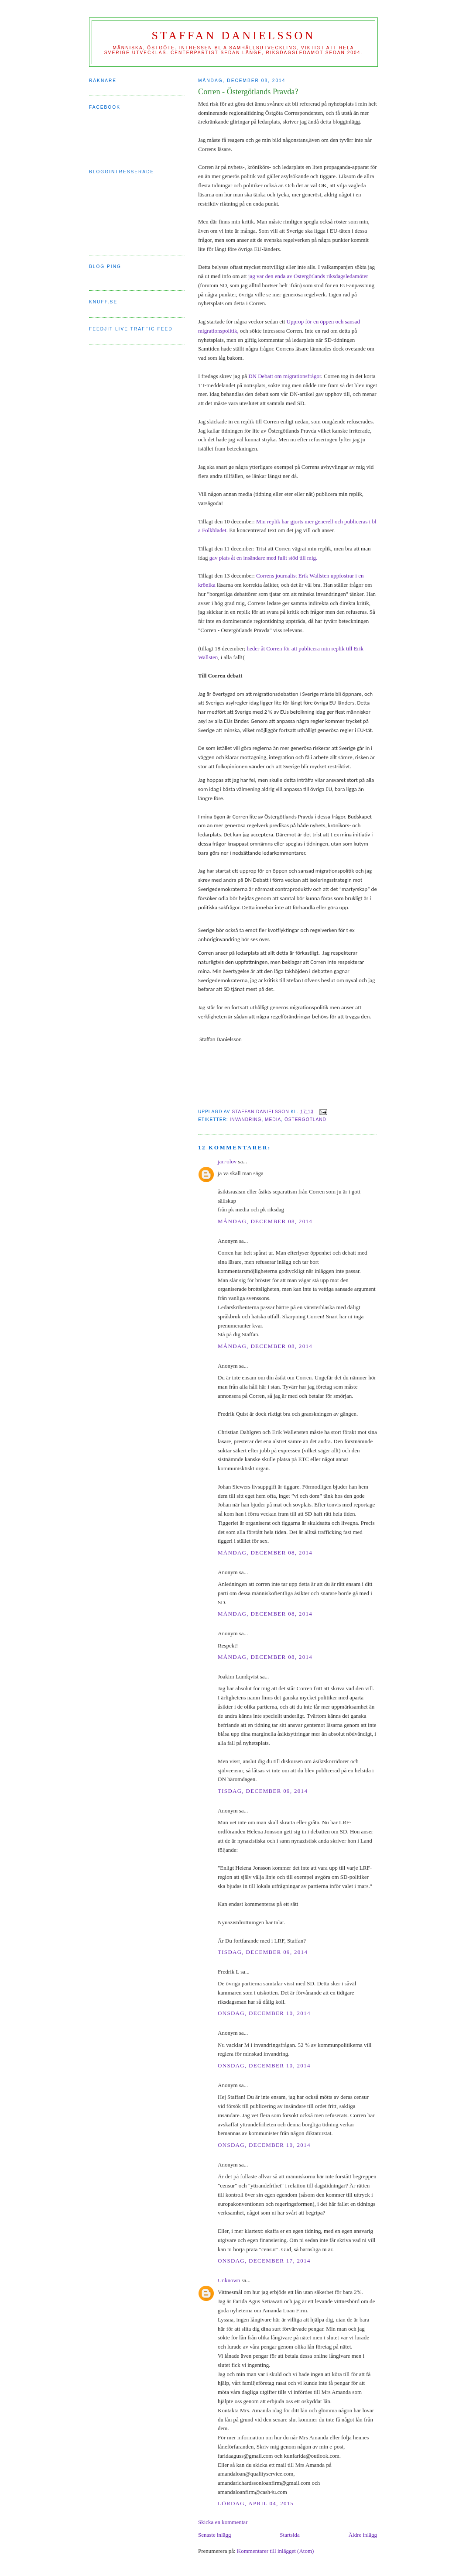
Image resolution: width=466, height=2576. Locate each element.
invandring (245, 1119)
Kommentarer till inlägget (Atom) (275, 2551)
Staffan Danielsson (233, 35)
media (273, 1119)
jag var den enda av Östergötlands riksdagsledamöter (308, 276)
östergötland (305, 1119)
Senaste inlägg (214, 2534)
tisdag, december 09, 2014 (263, 1791)
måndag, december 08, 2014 (265, 1221)
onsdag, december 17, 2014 (264, 2260)
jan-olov (227, 1161)
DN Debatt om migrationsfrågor (284, 376)
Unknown (229, 2280)
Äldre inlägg (363, 2534)
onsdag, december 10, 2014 (264, 2013)
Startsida (290, 2534)
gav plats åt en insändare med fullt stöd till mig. (262, 557)
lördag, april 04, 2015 (256, 2503)
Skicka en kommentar (222, 2522)
